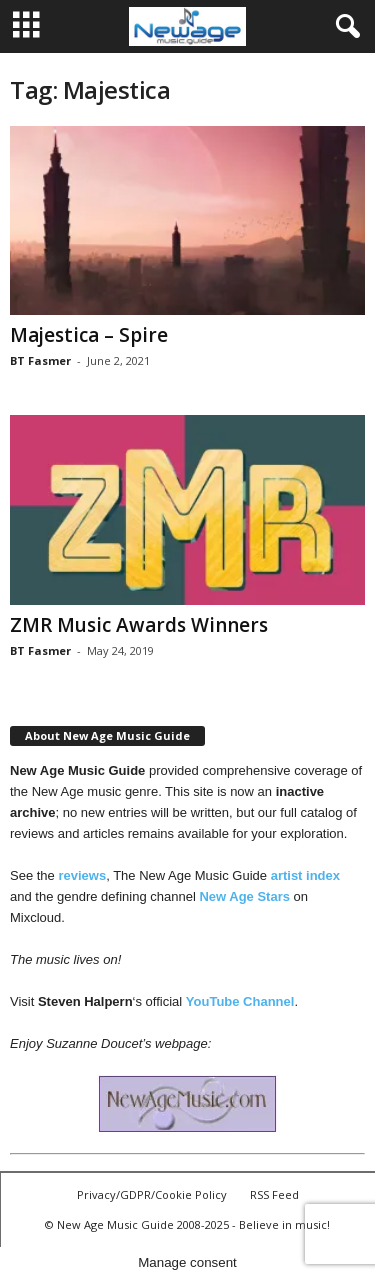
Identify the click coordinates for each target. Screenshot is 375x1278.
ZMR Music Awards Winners (139, 625)
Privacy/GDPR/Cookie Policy (152, 1194)
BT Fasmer (40, 360)
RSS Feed (274, 1194)
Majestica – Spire (89, 335)
